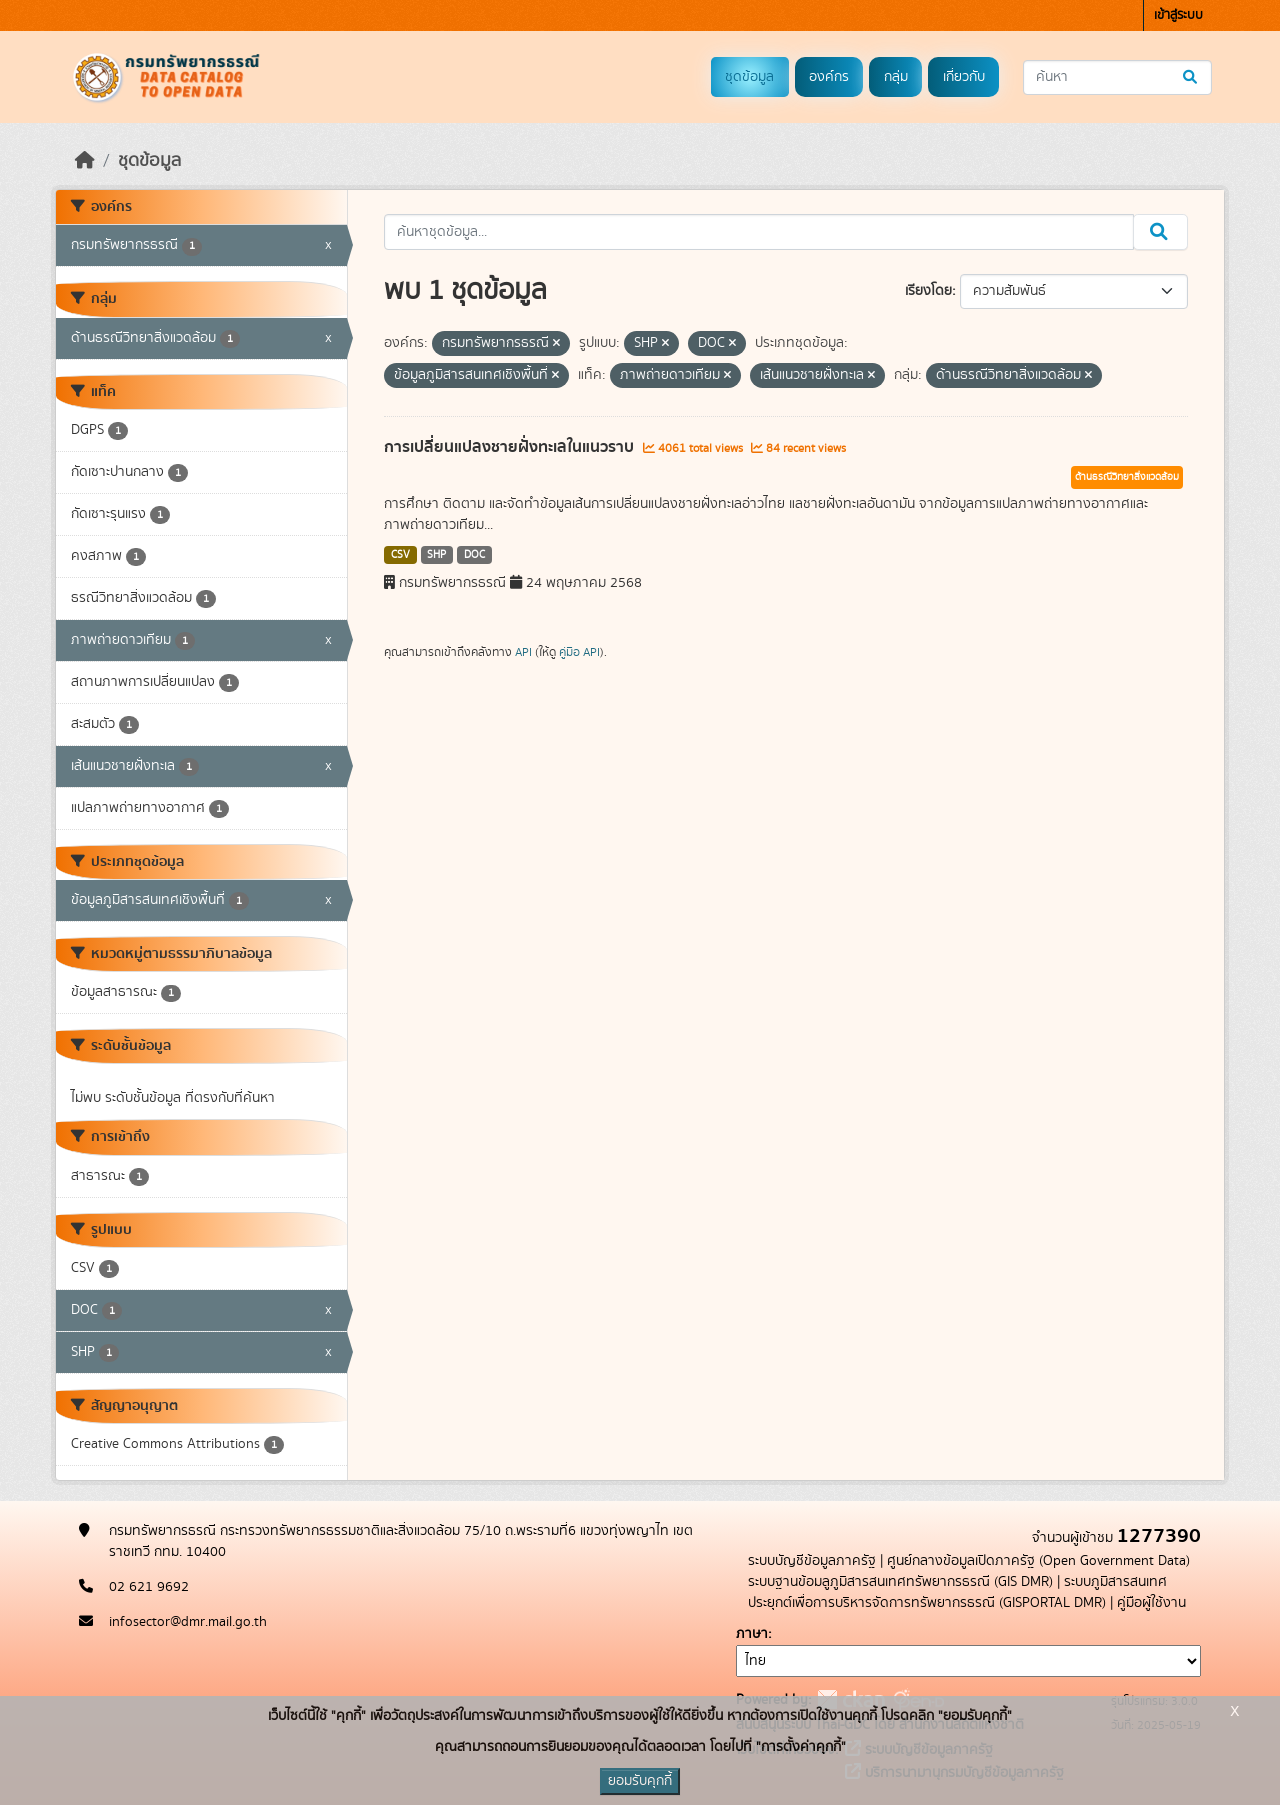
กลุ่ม (896, 77)
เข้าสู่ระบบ (1178, 15)
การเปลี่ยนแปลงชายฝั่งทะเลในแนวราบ (511, 447)
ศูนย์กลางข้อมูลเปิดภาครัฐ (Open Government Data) (1038, 1561)
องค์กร (829, 77)
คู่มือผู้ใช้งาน (1151, 1603)
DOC (474, 555)
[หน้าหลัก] (85, 161)
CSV (400, 555)
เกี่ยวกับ (964, 77)
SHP (436, 555)
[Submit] (1191, 77)
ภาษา (752, 1634)
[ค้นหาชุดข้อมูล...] (1117, 77)
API (523, 652)
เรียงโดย (928, 291)
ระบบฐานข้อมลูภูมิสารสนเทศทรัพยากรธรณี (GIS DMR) (900, 1582)
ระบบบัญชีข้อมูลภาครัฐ (812, 1561)
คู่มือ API (579, 652)
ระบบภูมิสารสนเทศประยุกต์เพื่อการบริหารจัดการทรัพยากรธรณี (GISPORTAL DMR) (957, 1592)
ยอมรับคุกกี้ (640, 1781)
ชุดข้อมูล (749, 77)
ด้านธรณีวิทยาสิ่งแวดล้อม (1127, 477)
